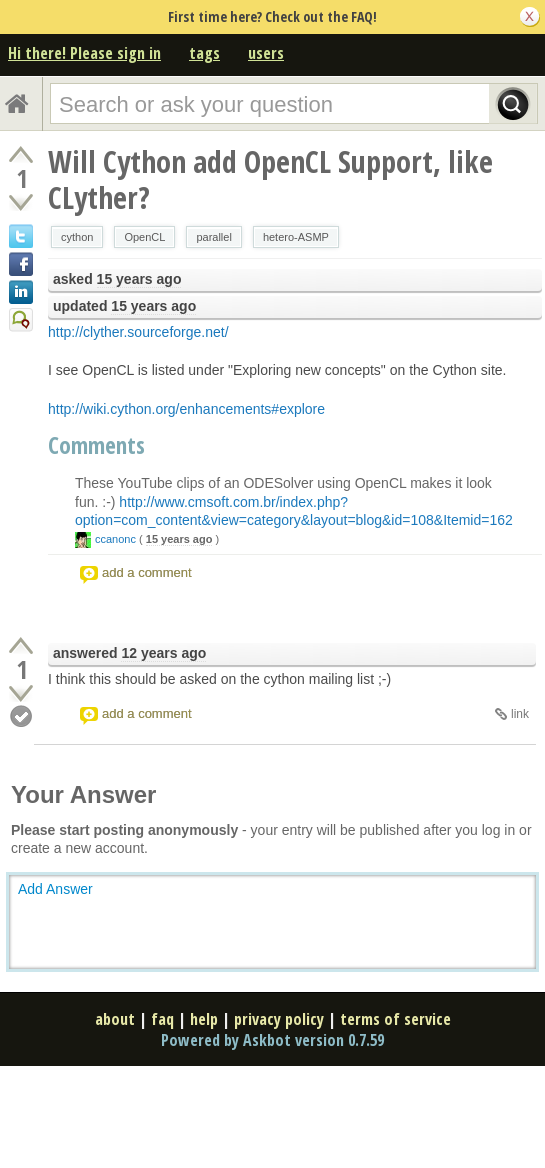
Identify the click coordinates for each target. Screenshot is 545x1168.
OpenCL (144, 237)
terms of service (395, 1019)
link (520, 714)
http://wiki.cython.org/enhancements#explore (186, 409)
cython (77, 237)
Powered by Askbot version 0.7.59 (272, 1040)
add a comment (147, 572)
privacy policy (279, 1019)
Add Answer (55, 889)
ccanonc (115, 539)
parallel (213, 237)
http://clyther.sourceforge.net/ (138, 332)
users (266, 53)
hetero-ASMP (296, 237)
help (204, 1019)
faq (162, 1019)
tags (204, 53)
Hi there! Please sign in (84, 53)
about (115, 1019)
